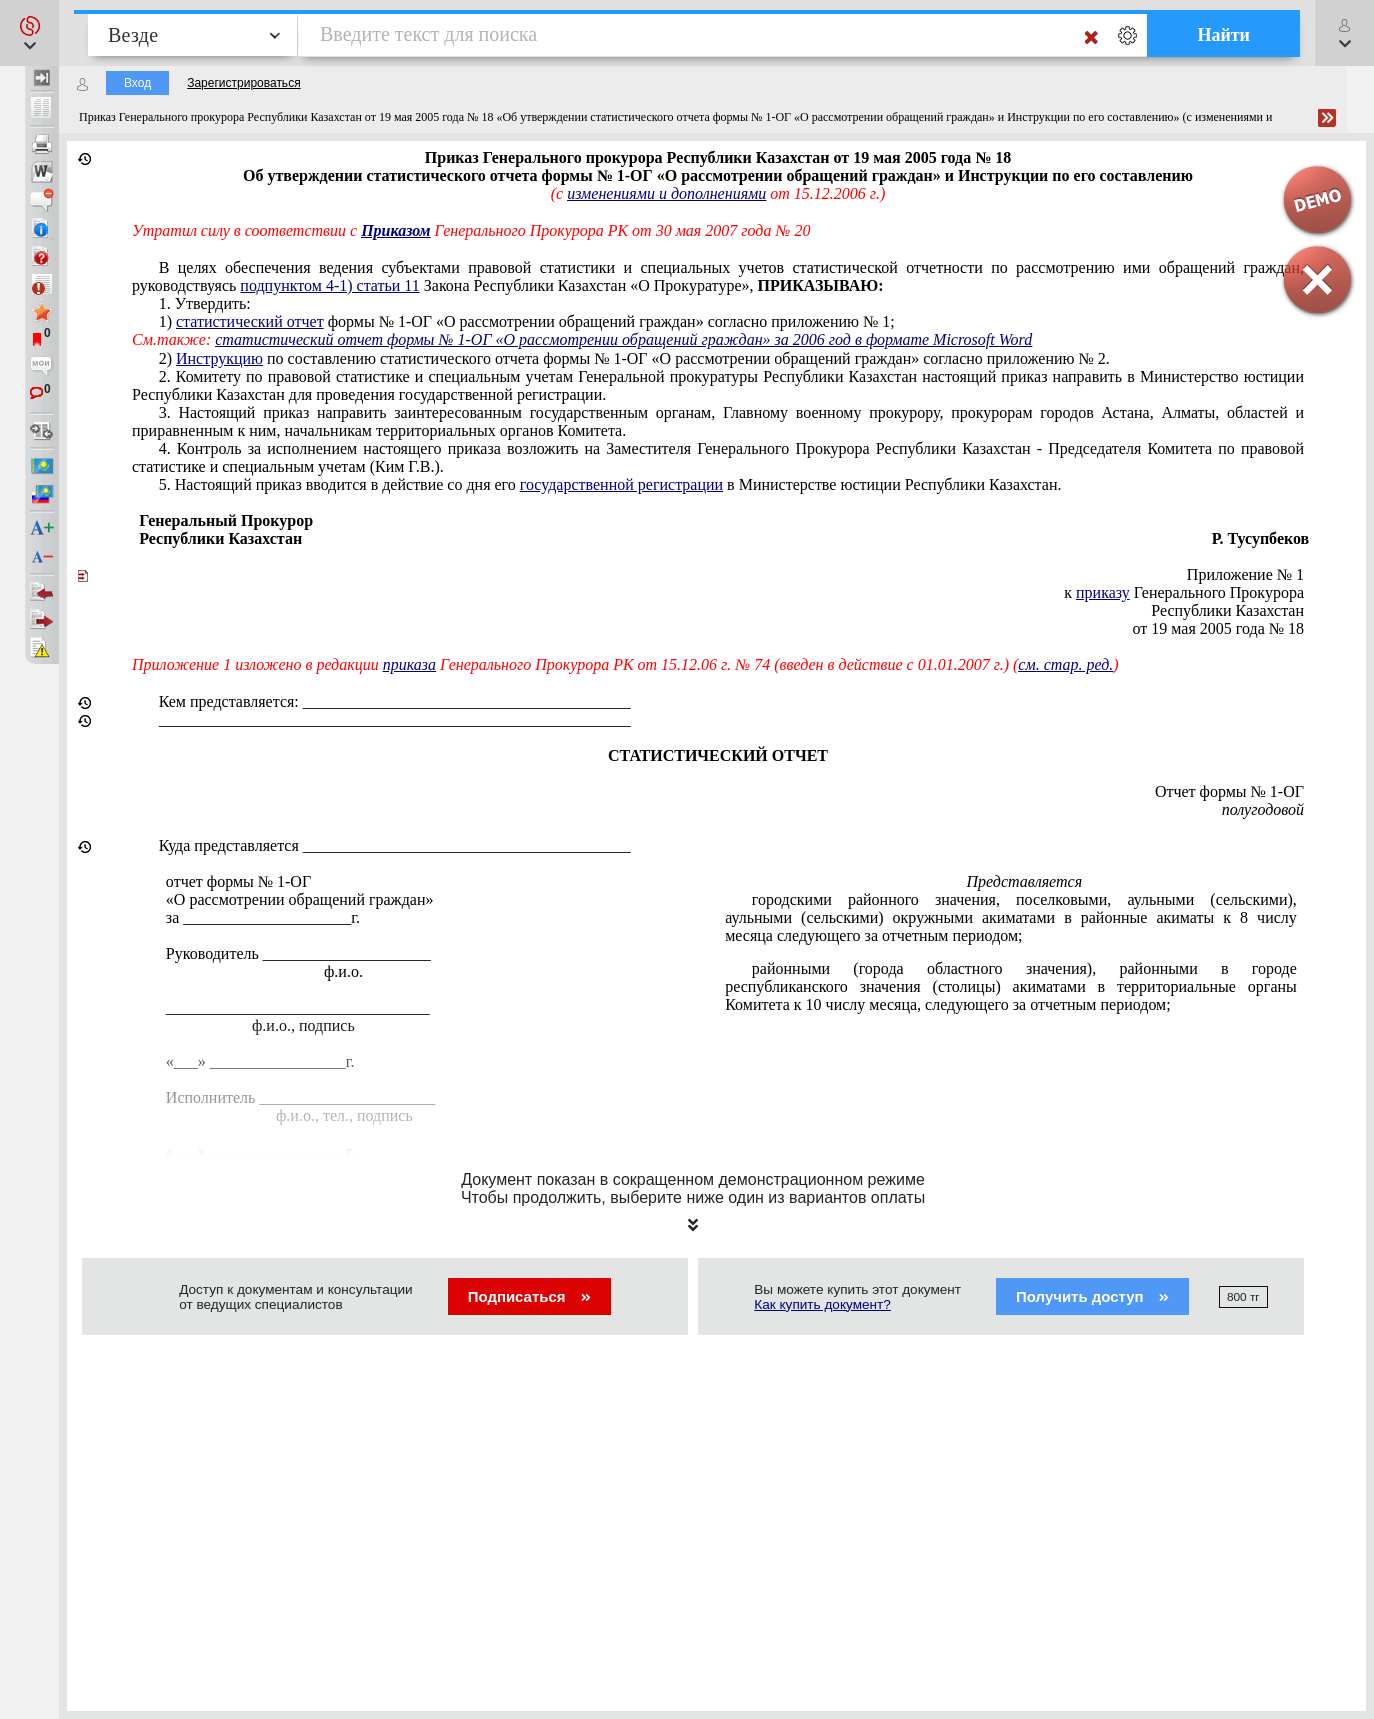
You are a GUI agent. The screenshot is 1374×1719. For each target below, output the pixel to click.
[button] (29, 33)
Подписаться (529, 1296)
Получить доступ (1092, 1296)
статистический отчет (250, 321)
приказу (1103, 592)
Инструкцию (219, 358)
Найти (1223, 35)
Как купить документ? (822, 1304)
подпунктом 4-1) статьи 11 (329, 285)
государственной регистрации (621, 484)
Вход (137, 83)
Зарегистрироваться (243, 83)
